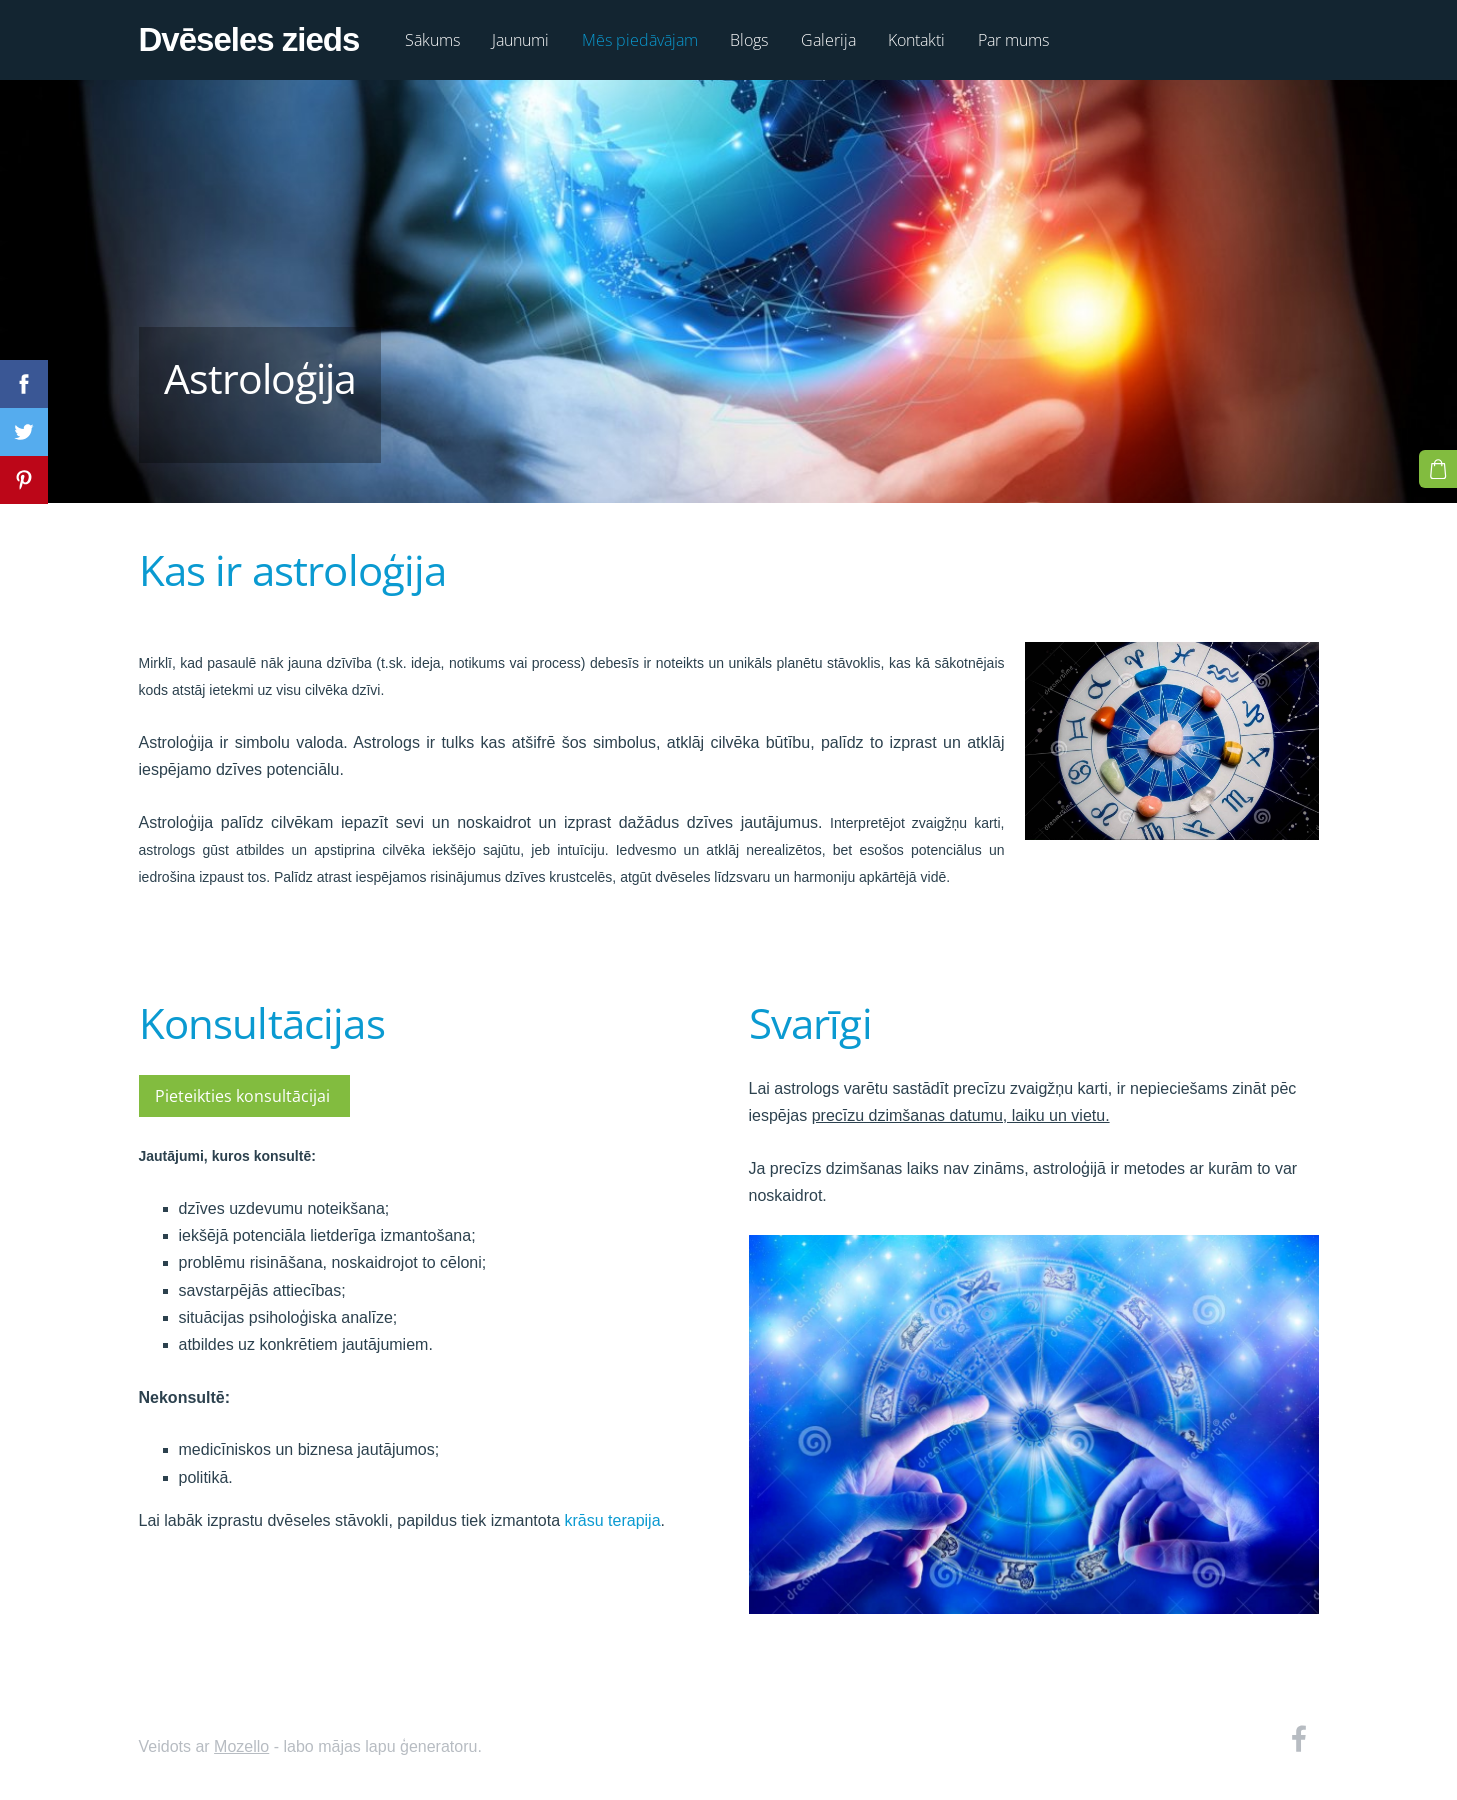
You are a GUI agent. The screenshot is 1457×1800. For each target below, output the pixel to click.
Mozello (241, 1746)
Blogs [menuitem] (749, 40)
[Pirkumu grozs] (1438, 469)
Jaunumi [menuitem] (520, 40)
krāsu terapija (613, 1520)
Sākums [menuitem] (432, 40)
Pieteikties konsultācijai (244, 1096)
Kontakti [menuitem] (916, 40)
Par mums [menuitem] (1013, 40)
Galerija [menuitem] (828, 40)
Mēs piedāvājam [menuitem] (640, 40)
